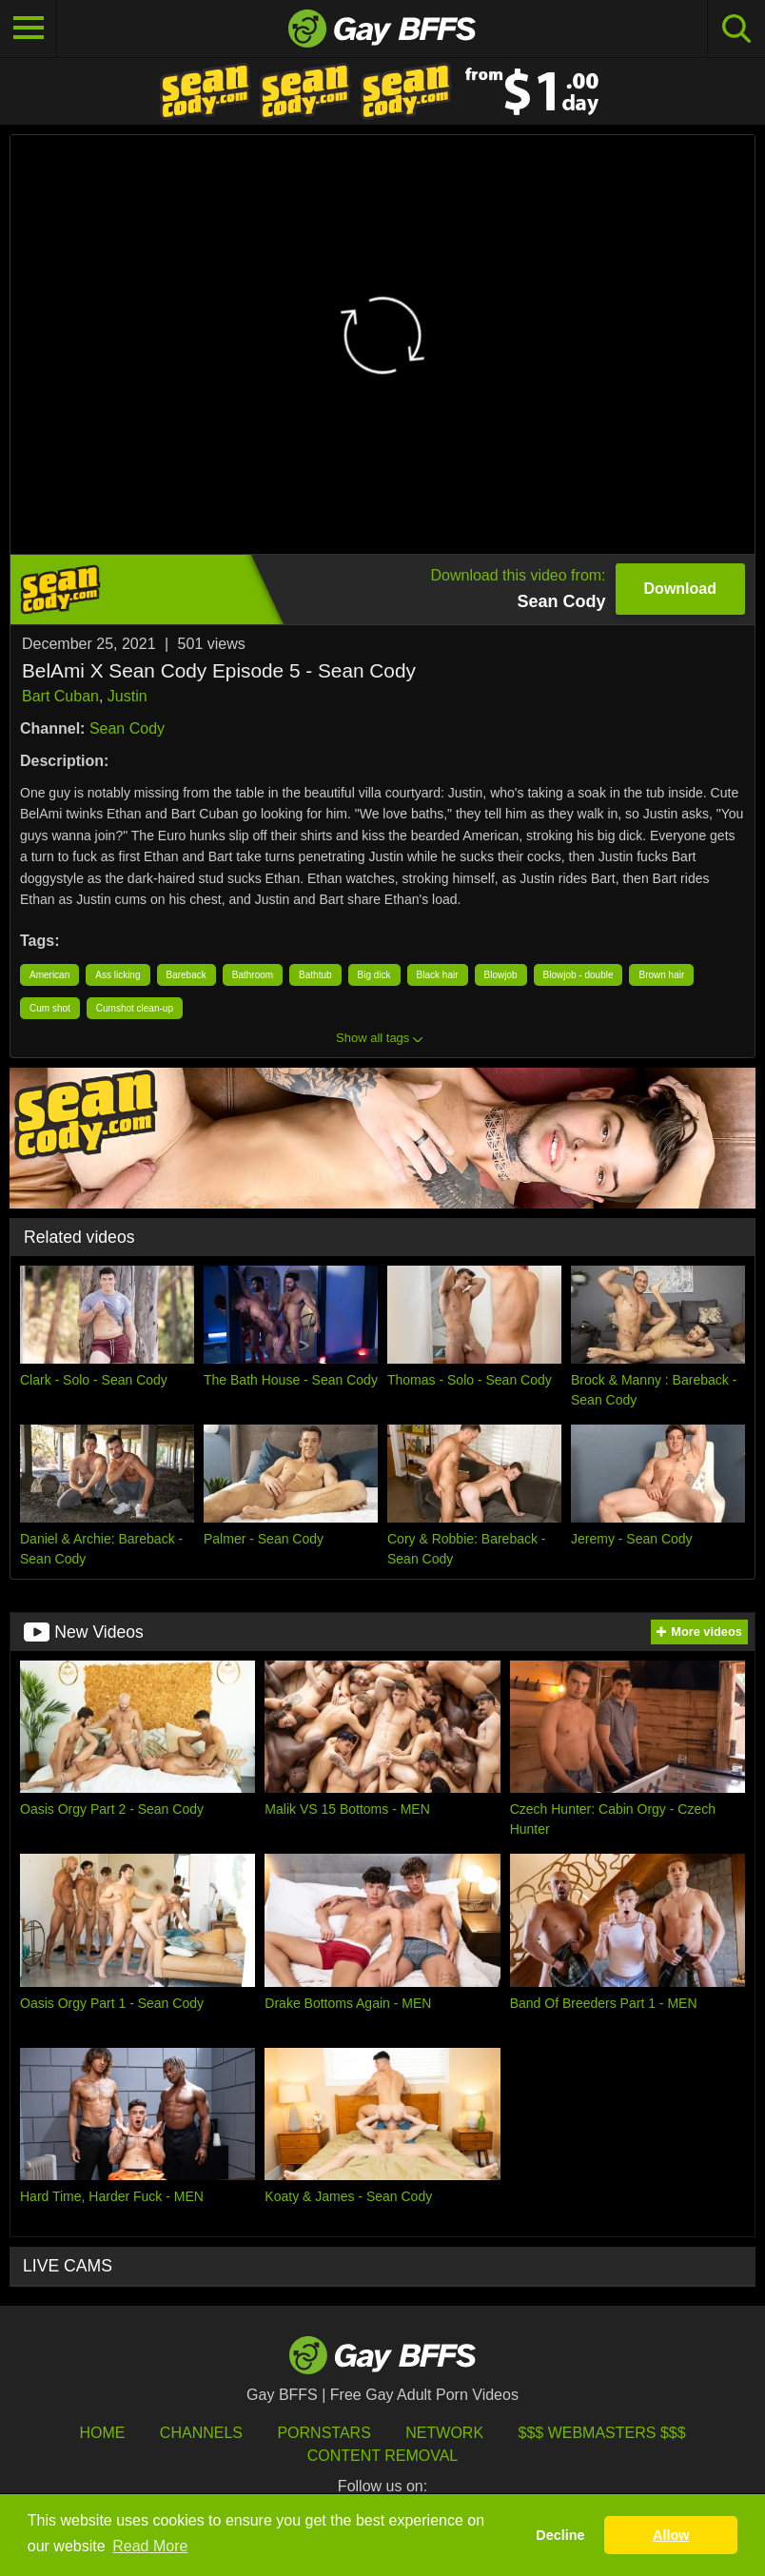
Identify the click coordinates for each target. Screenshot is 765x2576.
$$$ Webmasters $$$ (602, 2433)
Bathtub (315, 975)
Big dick (374, 975)
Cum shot (49, 1008)
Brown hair (661, 975)
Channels (201, 2433)
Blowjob (501, 975)
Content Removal (383, 2456)
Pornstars (323, 2433)
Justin (127, 696)
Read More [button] (149, 2546)
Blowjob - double (578, 975)
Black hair (438, 975)
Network (444, 2433)
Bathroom (252, 975)
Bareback (186, 975)
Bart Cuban (60, 696)
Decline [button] (560, 2535)
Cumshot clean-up (134, 1008)
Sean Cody (127, 728)
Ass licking (117, 975)
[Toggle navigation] (28, 28)
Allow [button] (671, 2535)
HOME (102, 2433)
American (49, 975)
